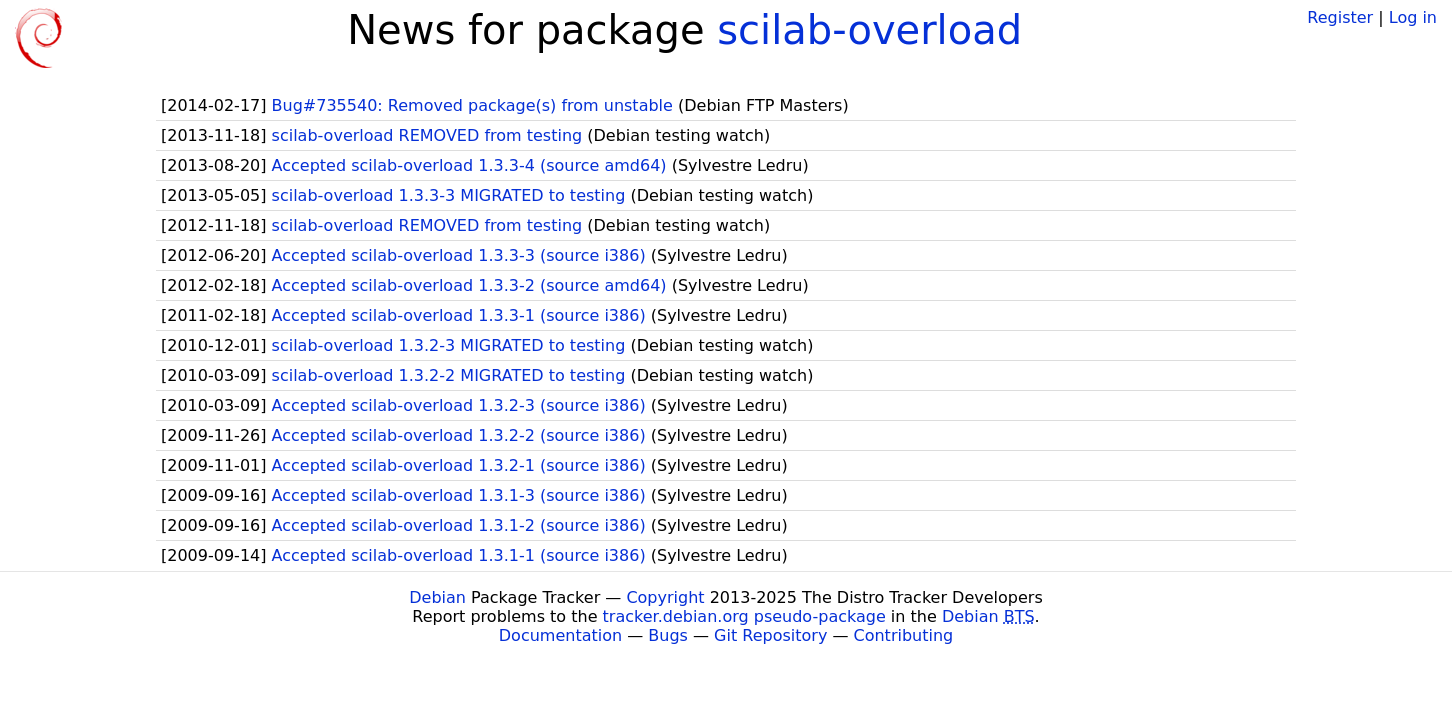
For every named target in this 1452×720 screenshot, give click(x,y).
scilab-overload (869, 30)
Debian (437, 597)
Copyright (665, 597)
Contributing (904, 635)
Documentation (560, 635)
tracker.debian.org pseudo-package (744, 616)
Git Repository (770, 635)
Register (1340, 17)
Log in (1413, 17)
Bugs (668, 635)
